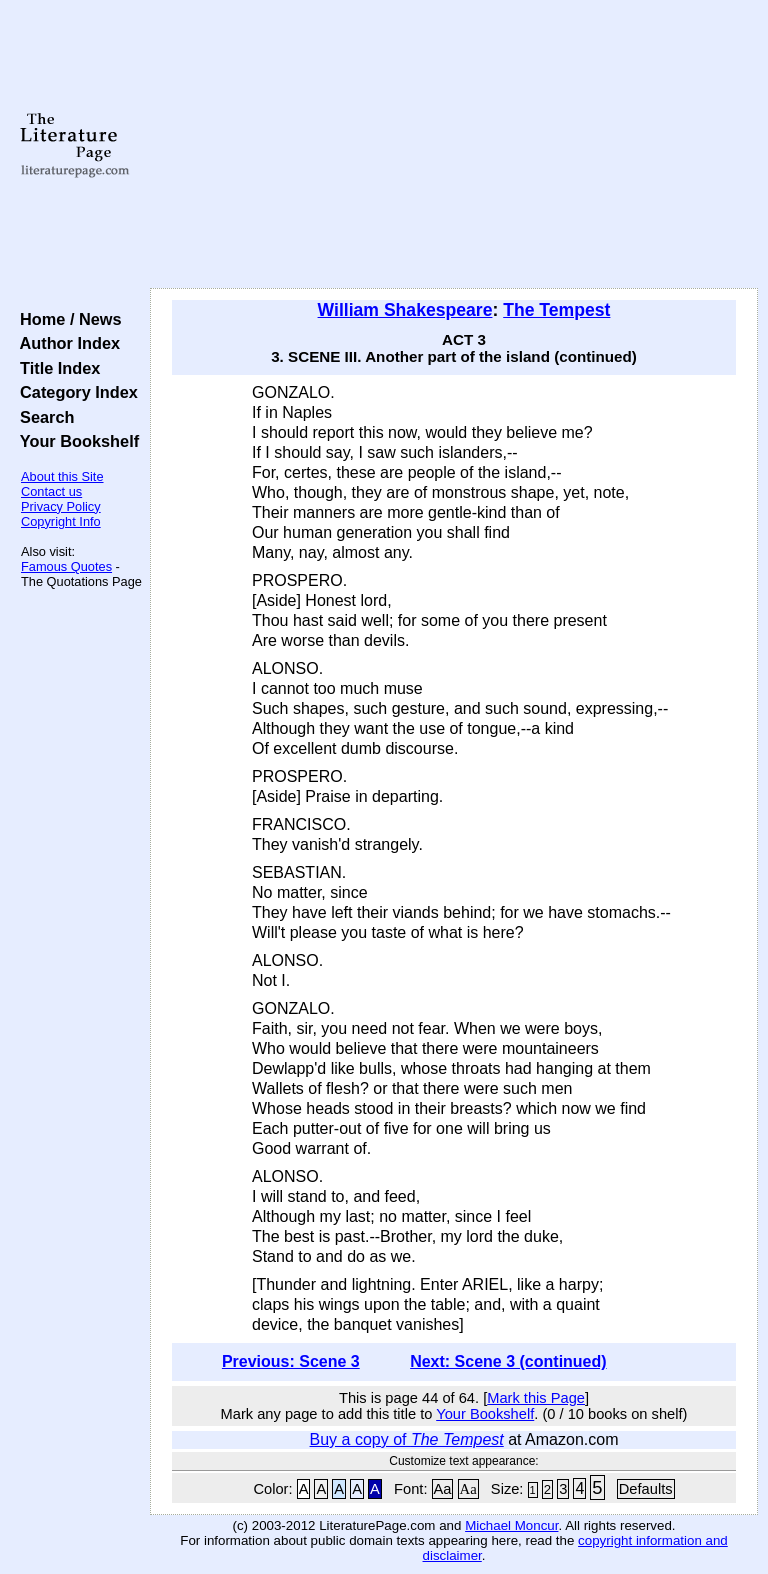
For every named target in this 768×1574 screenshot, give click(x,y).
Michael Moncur (511, 1525)
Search (42, 417)
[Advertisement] (454, 145)
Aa (443, 1489)
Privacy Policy (61, 506)
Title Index (55, 368)
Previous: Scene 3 (291, 1361)
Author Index (65, 343)
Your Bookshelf (75, 441)
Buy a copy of (407, 1439)
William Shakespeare (405, 310)
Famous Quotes (66, 566)
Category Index (74, 392)
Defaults (646, 1489)
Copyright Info (61, 521)
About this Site (62, 476)
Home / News (66, 319)
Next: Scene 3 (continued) (508, 1361)
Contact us (51, 491)
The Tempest (556, 310)
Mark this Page (536, 1398)
